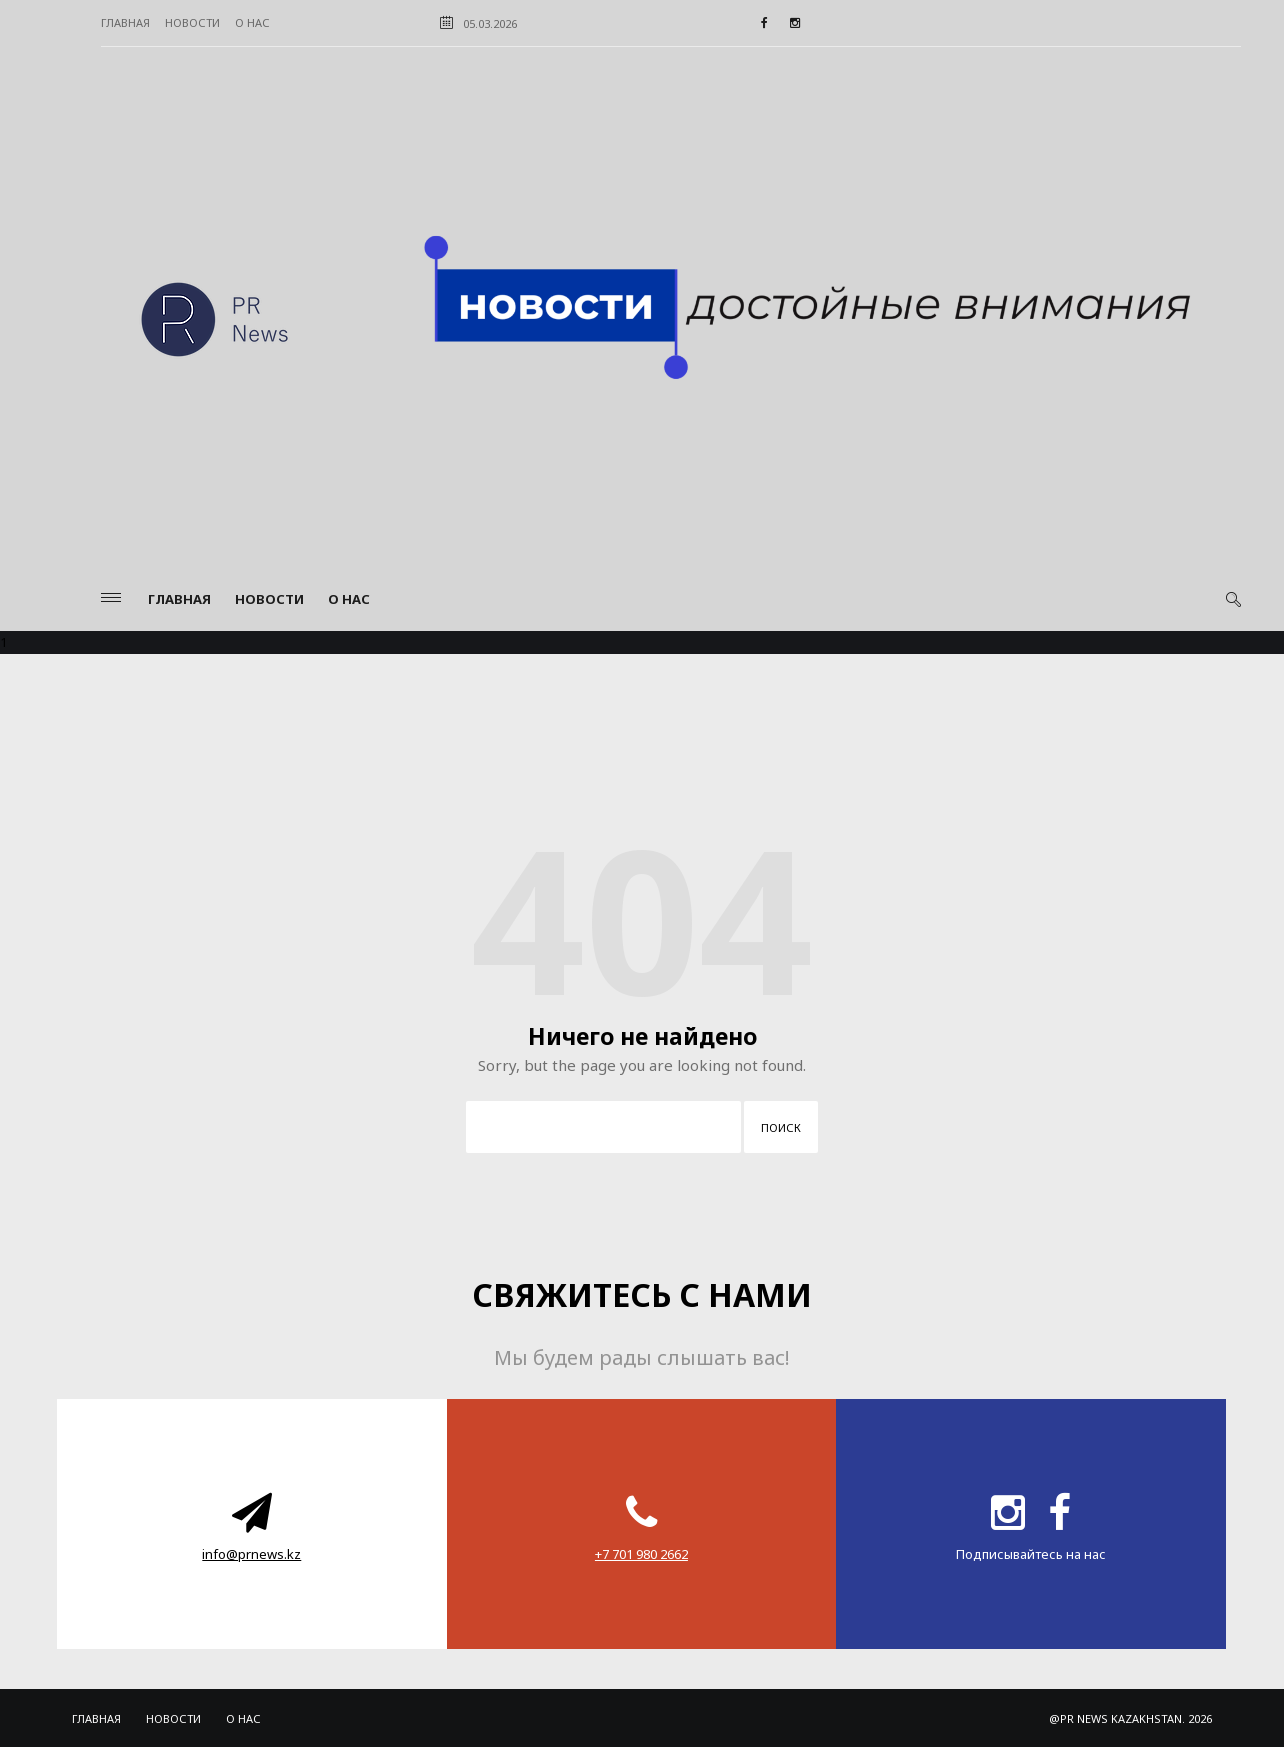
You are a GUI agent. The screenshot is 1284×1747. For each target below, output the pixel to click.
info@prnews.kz (251, 1554)
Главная (125, 22)
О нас (252, 22)
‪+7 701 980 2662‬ (641, 1554)
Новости (192, 22)
